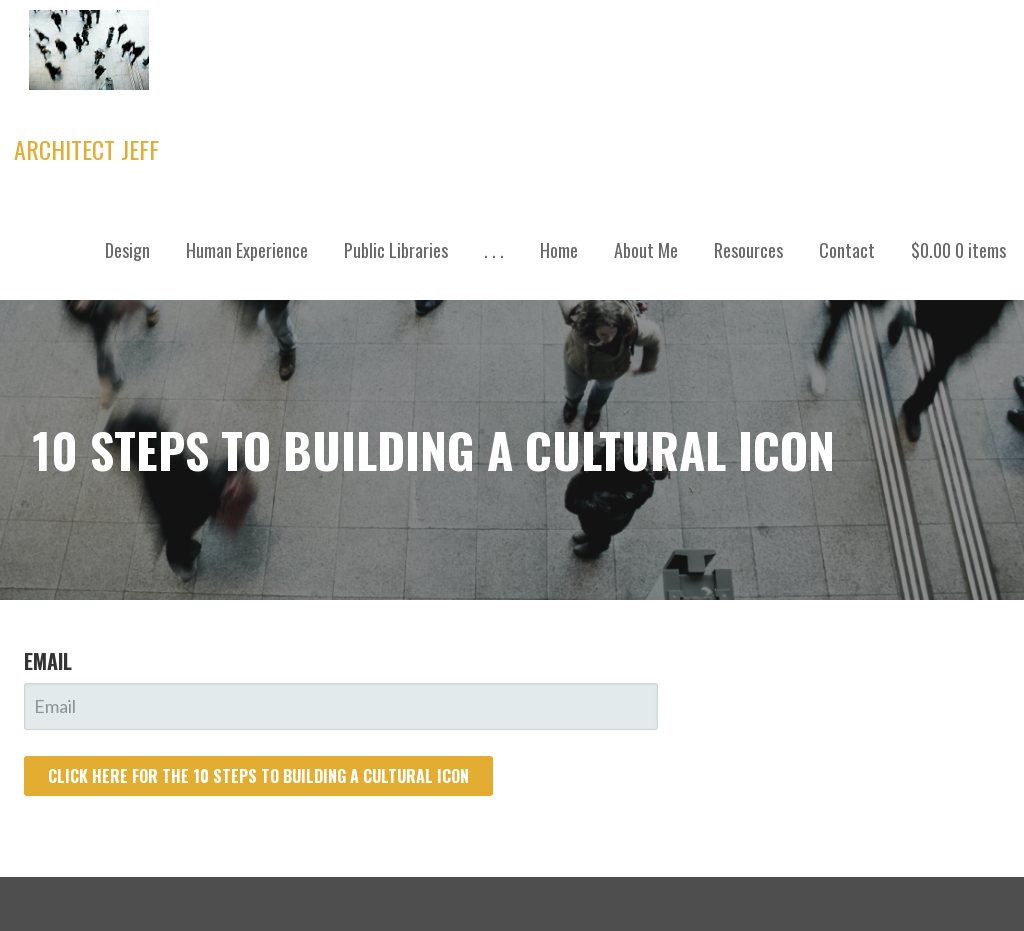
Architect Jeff (86, 149)
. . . (494, 250)
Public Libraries (396, 250)
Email (48, 661)
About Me (646, 250)
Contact (847, 250)
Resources (748, 250)
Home (559, 250)
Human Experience (247, 250)
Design (127, 250)
